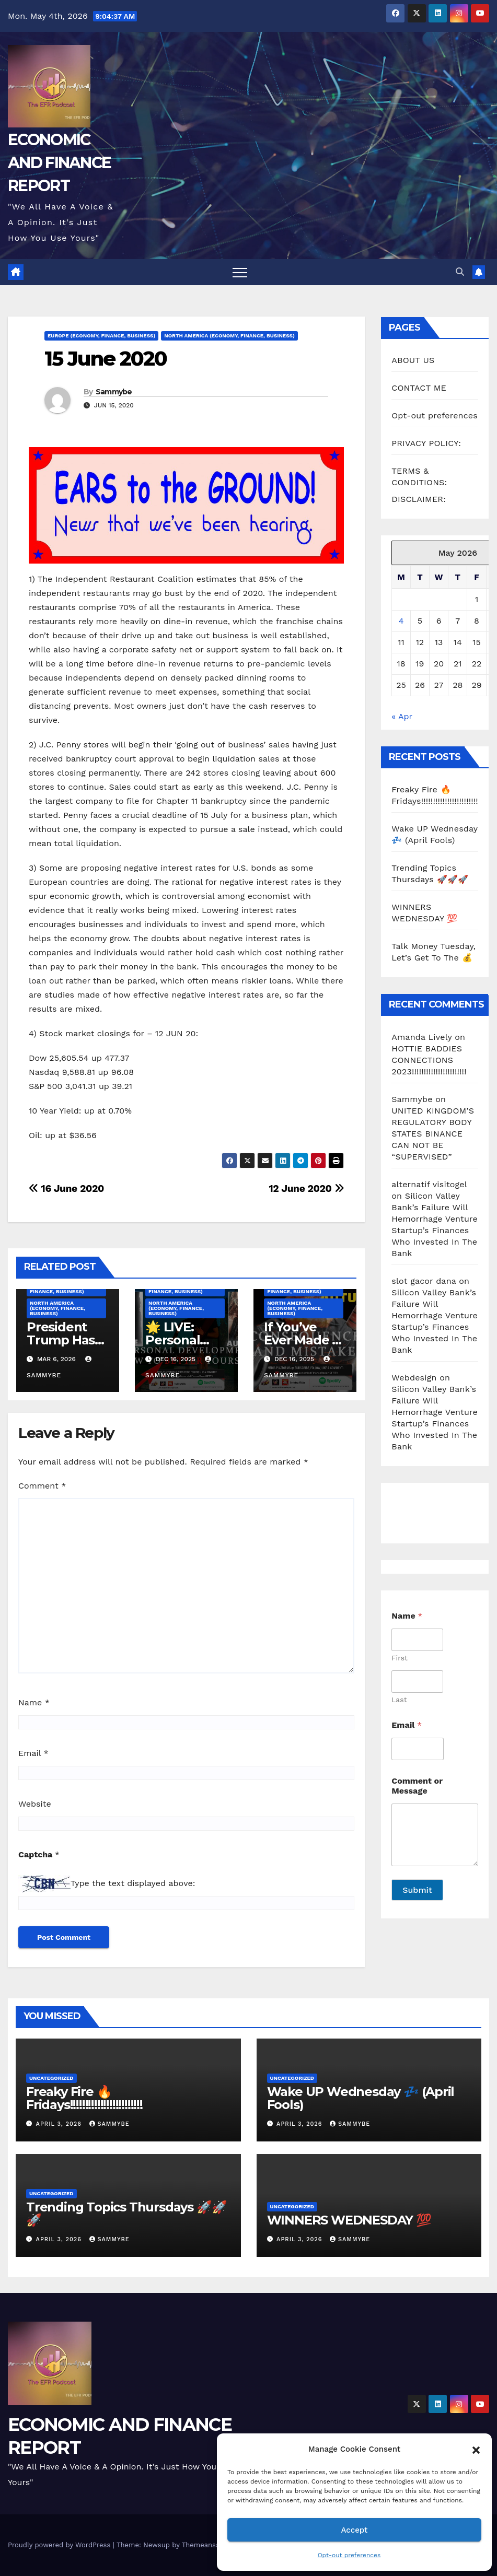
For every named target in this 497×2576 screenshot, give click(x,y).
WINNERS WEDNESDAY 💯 (349, 2220)
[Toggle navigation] (240, 272)
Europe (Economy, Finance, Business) (101, 335)
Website (34, 1804)
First (399, 1658)
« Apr (401, 716)
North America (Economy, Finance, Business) (229, 335)
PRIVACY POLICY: (426, 443)
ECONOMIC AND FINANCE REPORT (59, 162)
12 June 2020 (306, 1188)
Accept (354, 2530)
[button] (476, 2449)
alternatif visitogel (429, 1184)
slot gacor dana (423, 1281)
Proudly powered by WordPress (60, 2545)
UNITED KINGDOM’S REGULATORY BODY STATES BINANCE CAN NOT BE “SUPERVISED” (432, 1134)
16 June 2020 (66, 1188)
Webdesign (413, 1378)
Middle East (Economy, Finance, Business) (63, 1288)
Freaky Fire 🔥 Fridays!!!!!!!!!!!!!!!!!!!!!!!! (84, 2098)
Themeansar (202, 2545)
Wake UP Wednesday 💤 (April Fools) (361, 2098)
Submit (417, 1890)
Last (399, 1699)
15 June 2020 (105, 358)
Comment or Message (417, 1786)
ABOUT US (412, 360)
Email (33, 1753)
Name (34, 1702)
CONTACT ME (418, 388)
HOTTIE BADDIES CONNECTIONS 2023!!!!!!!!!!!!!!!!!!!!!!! (428, 1060)
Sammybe (114, 391)
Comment (42, 1486)
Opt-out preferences (349, 2555)
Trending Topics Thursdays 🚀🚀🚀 (126, 2213)
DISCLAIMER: (418, 499)
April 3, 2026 (60, 2124)
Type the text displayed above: (133, 1883)
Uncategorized (51, 2078)
